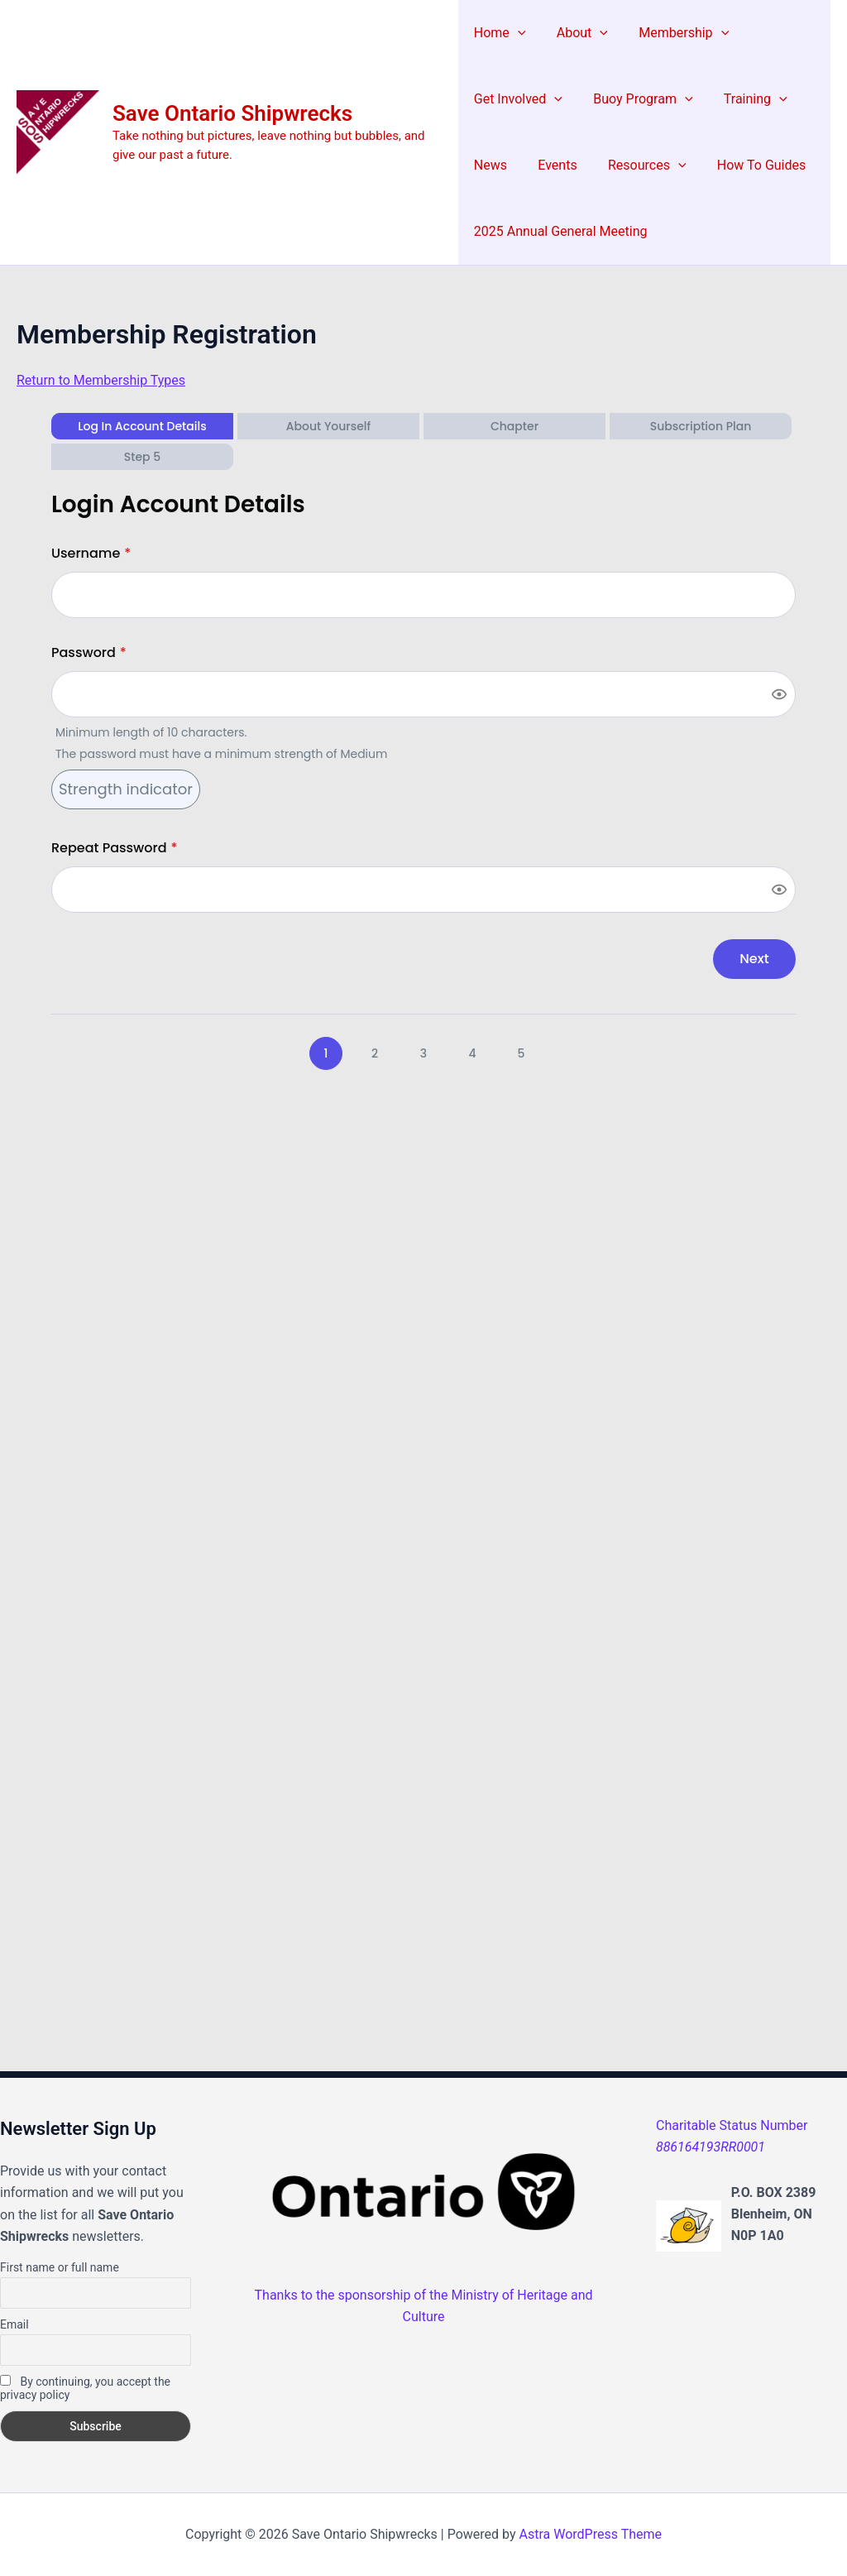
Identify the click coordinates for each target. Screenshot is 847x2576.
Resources (638, 165)
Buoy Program (638, 99)
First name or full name (59, 2267)
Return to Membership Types (101, 380)
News (490, 165)
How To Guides (748, 165)
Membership (675, 33)
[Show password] (779, 694)
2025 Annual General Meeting (561, 231)
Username (91, 553)
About (577, 33)
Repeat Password (114, 847)
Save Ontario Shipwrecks (232, 113)
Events (553, 165)
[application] (518, 33)
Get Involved (518, 99)
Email (14, 2324)
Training (746, 99)
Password (89, 652)
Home (500, 33)
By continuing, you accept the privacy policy (85, 2388)
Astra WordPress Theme (590, 2534)
